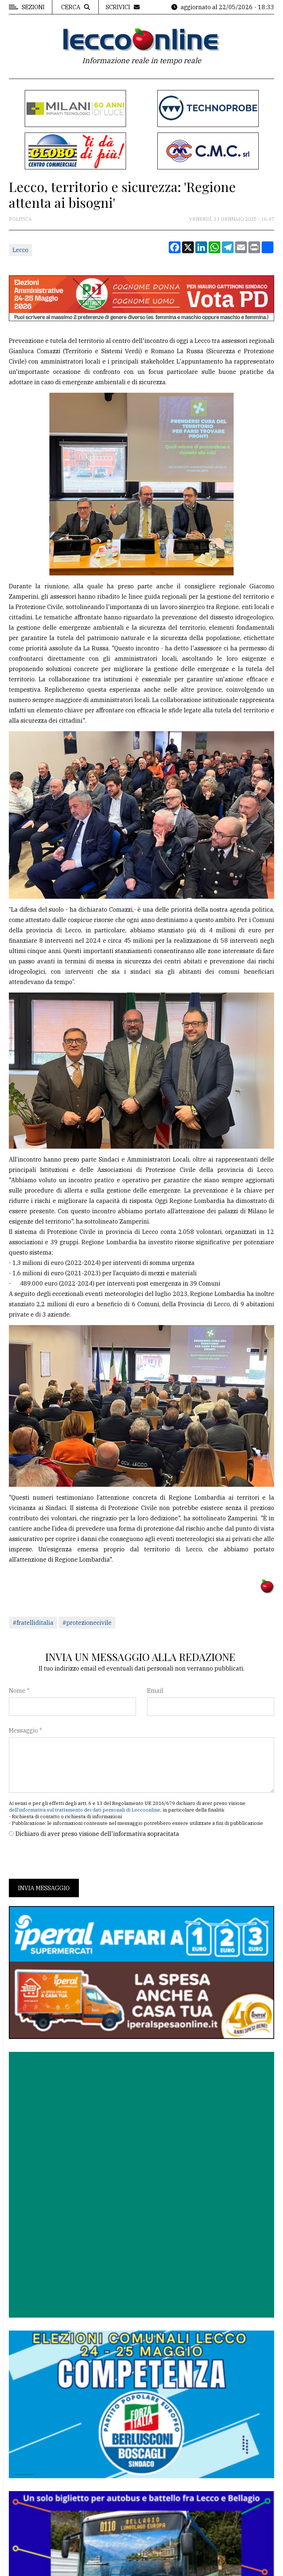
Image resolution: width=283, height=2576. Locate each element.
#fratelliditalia (33, 1622)
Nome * (19, 1690)
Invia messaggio (44, 1888)
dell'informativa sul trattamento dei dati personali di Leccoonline (84, 1810)
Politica (20, 219)
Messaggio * (25, 1730)
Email (155, 1690)
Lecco (20, 250)
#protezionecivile (87, 1622)
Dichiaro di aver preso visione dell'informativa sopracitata (97, 1833)
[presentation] (65, 1858)
